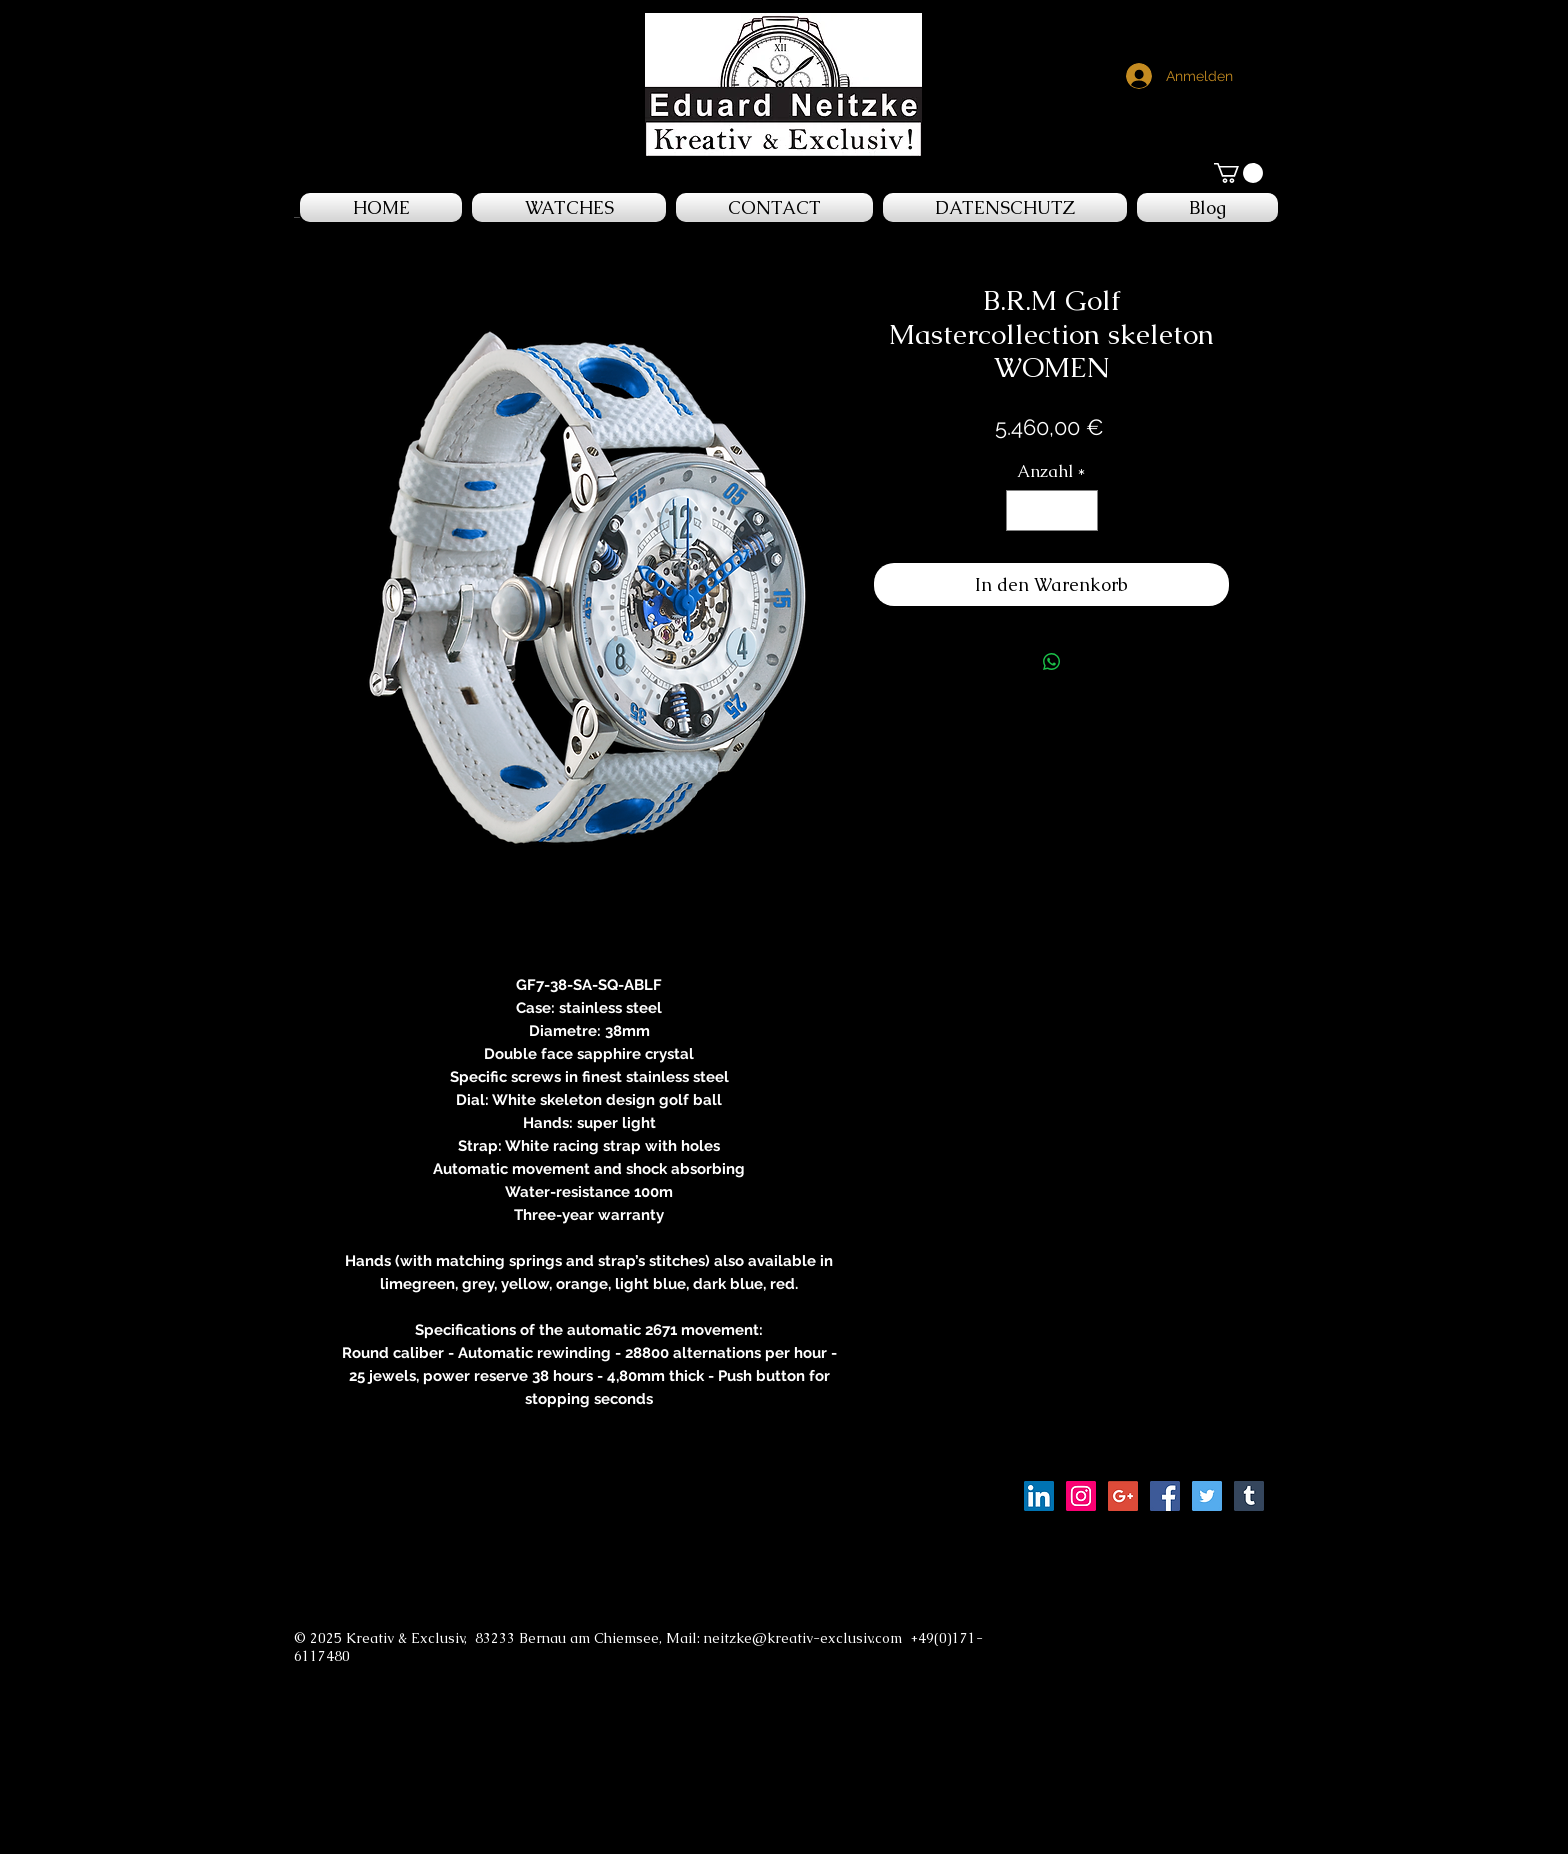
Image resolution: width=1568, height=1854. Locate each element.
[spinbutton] (1051, 511)
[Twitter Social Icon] (1207, 1496)
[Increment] (1080, 511)
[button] (1238, 173)
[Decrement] (1024, 511)
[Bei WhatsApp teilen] (1052, 662)
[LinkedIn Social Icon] (1039, 1496)
